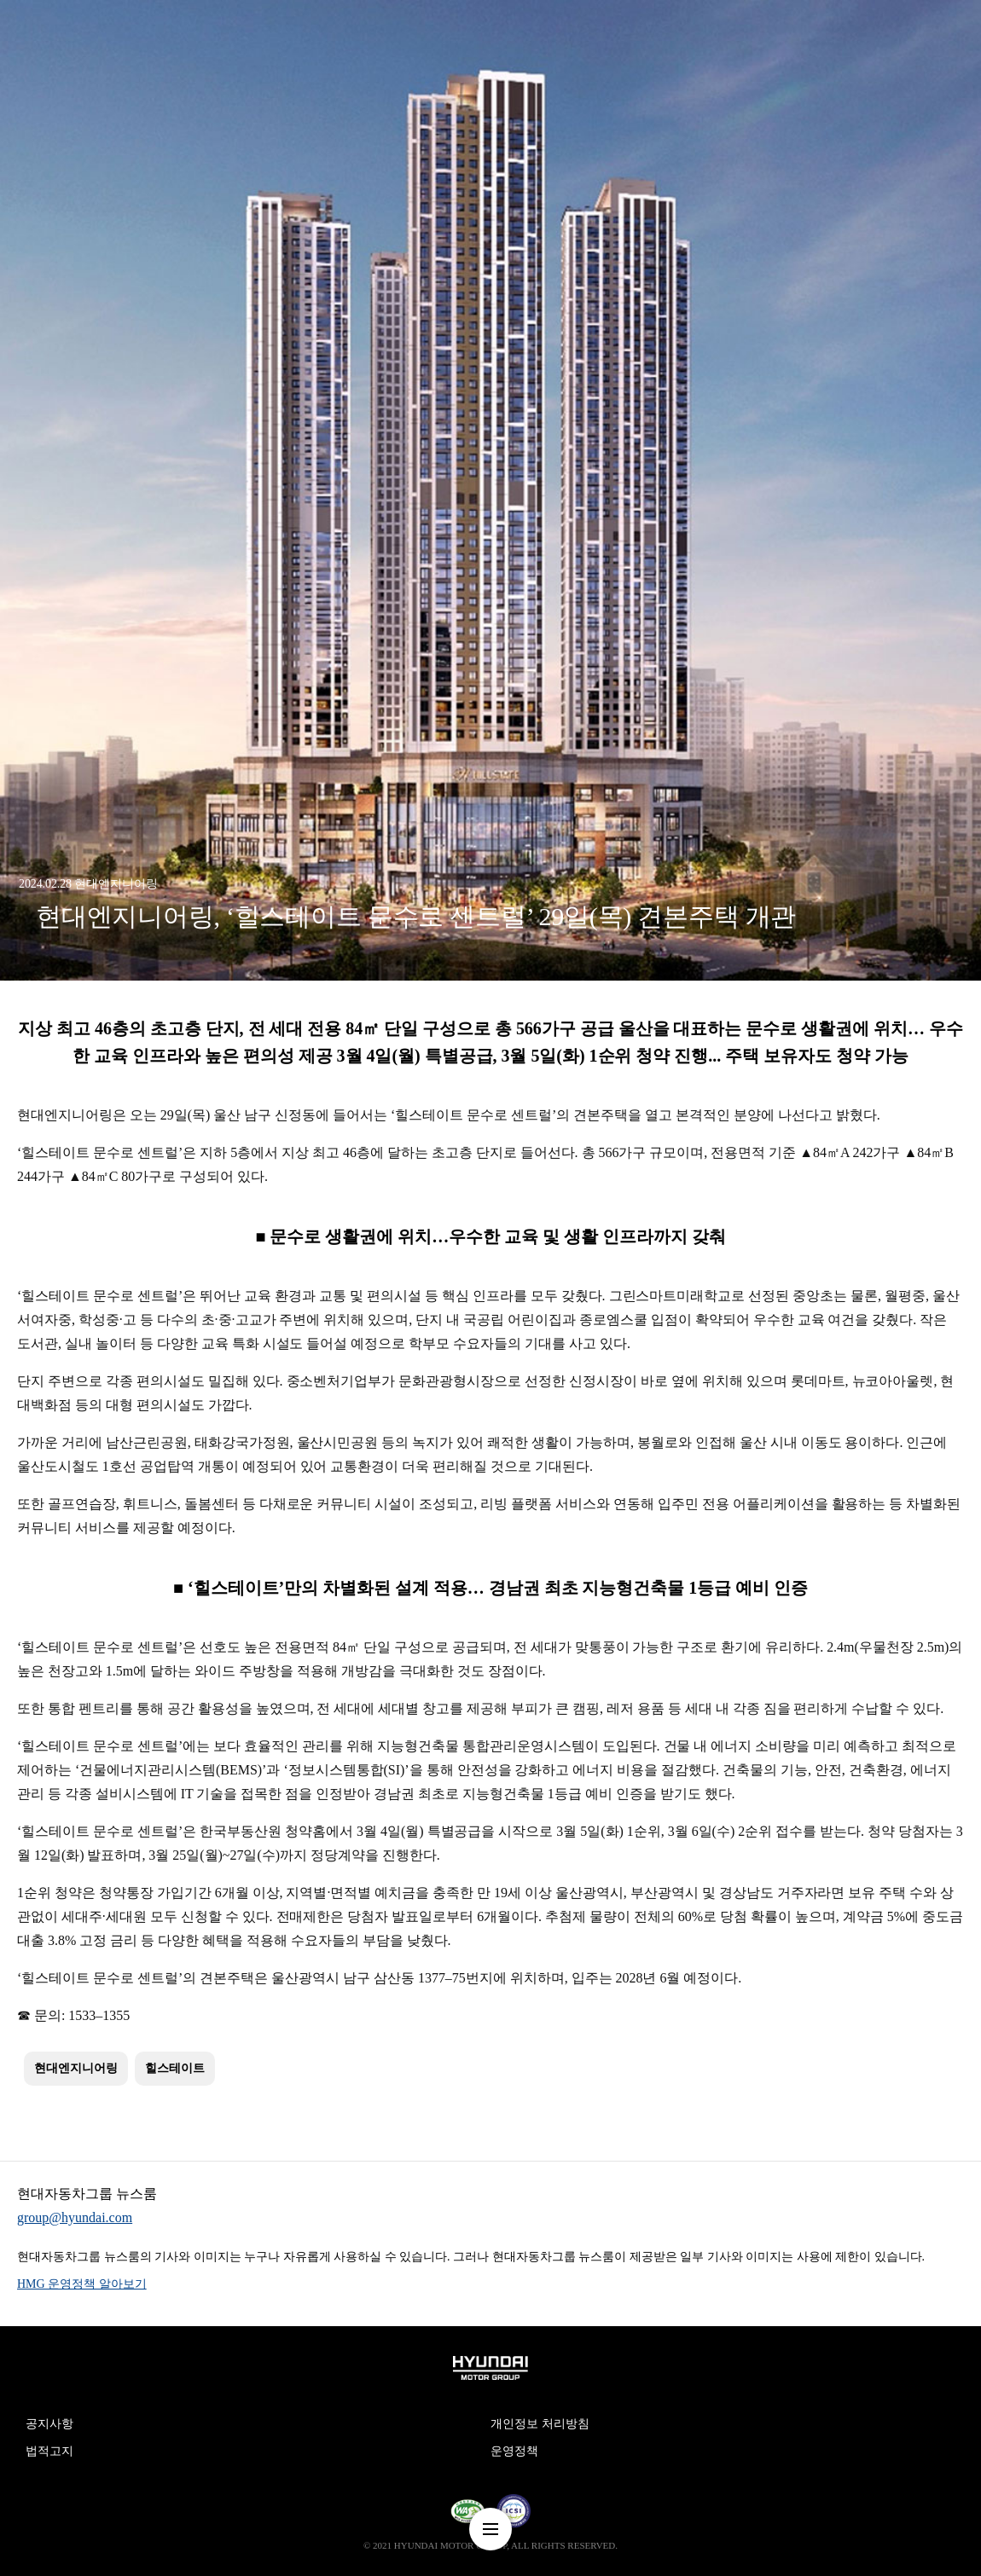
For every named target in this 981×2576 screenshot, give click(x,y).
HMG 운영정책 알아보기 (82, 2284)
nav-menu (490, 2529)
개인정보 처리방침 (539, 2423)
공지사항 (49, 2423)
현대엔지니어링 (76, 2068)
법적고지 (49, 2451)
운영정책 (514, 2451)
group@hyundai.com (74, 2217)
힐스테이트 (175, 2068)
